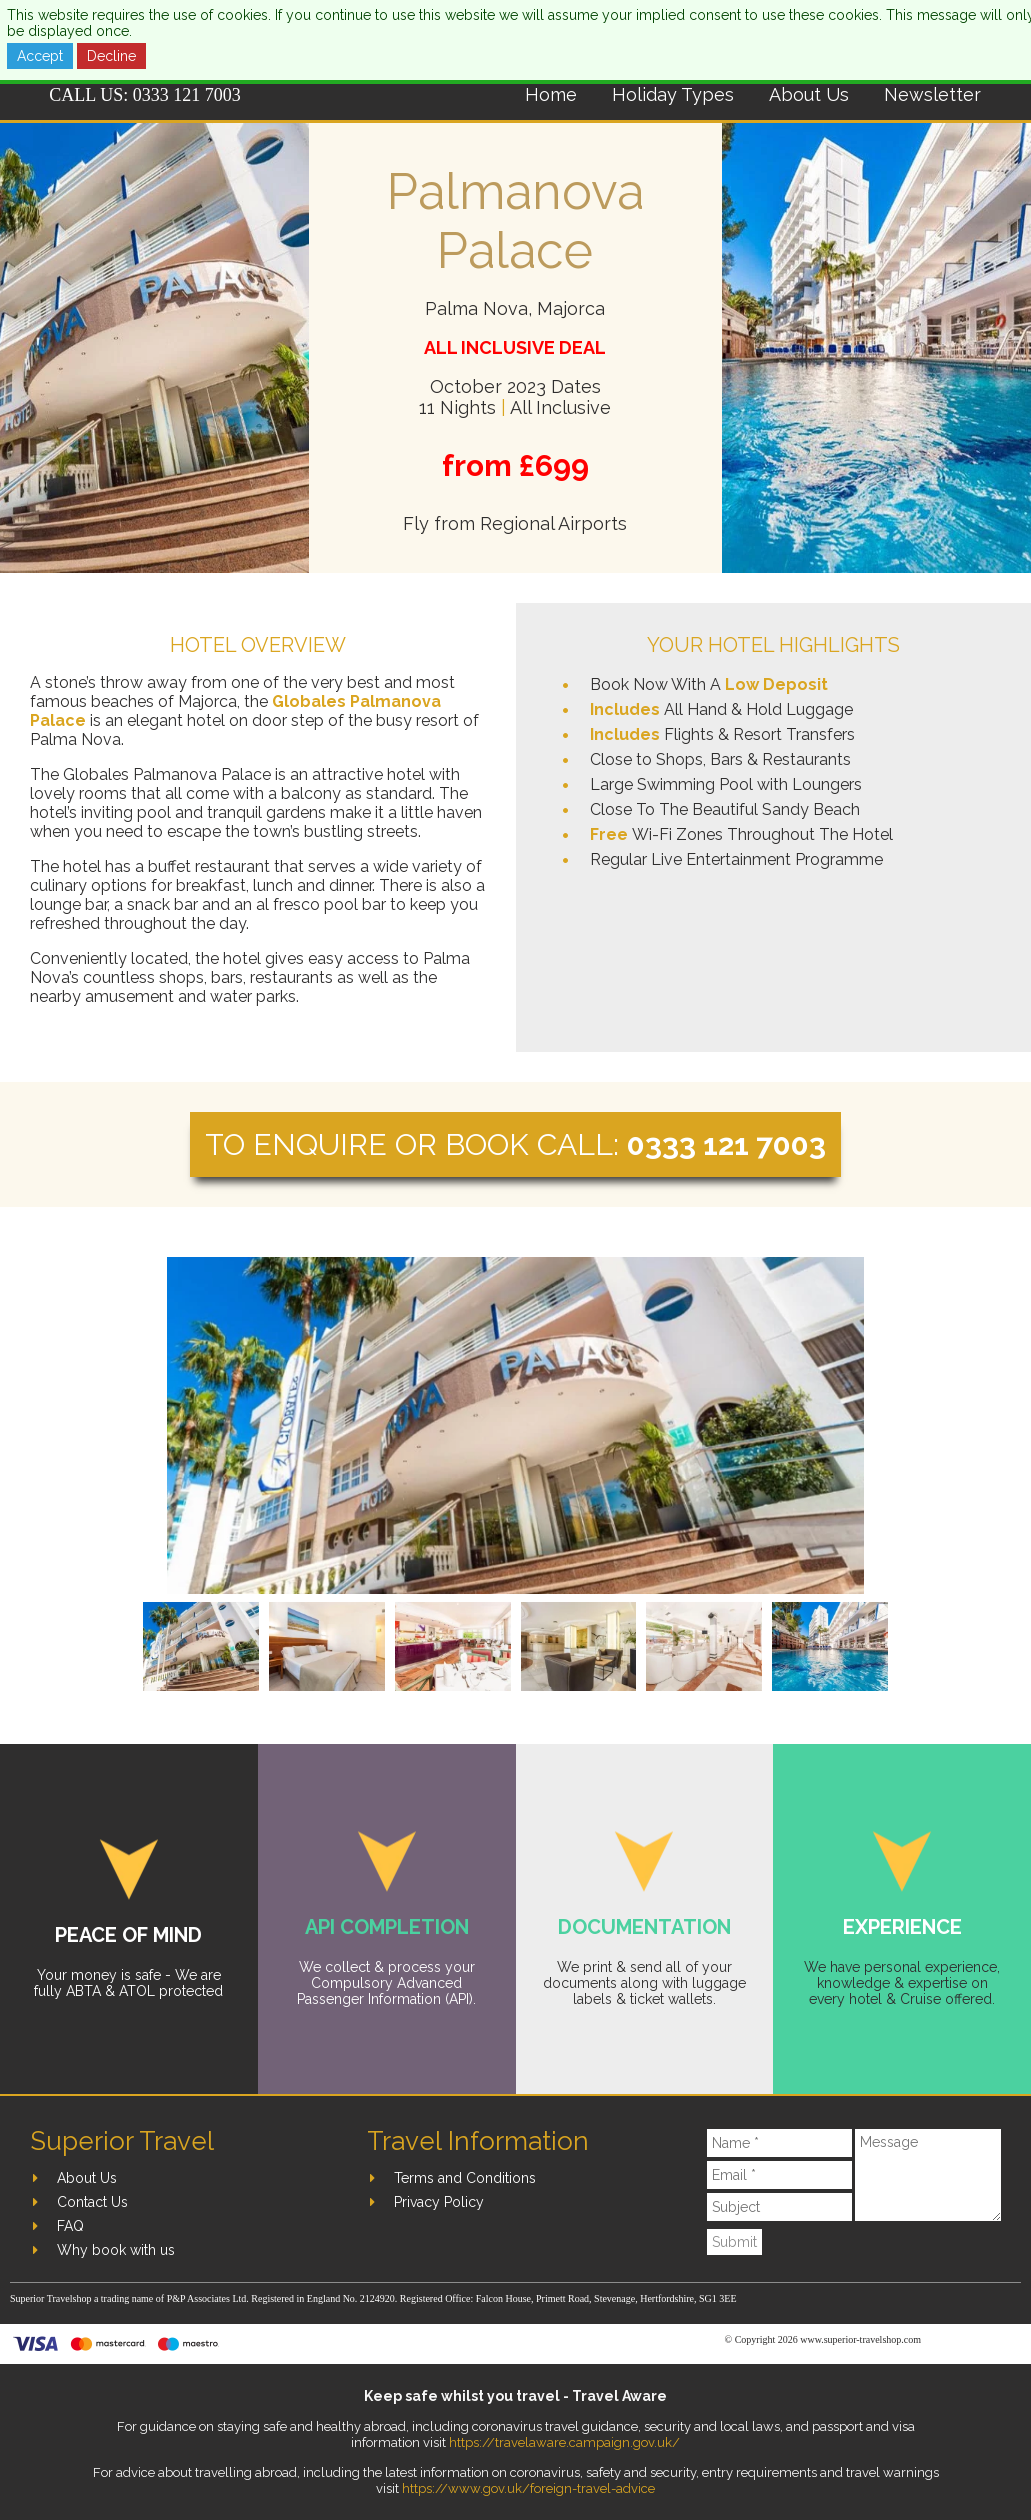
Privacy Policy (439, 2202)
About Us (809, 94)
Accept (40, 56)
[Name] (779, 2143)
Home (551, 94)
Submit (734, 2242)
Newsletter (932, 94)
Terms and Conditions (465, 2178)
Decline (111, 56)
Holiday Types (673, 94)
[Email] (779, 2175)
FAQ (70, 2226)
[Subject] (779, 2207)
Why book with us (116, 2250)
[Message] (928, 2175)
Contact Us (92, 2202)
